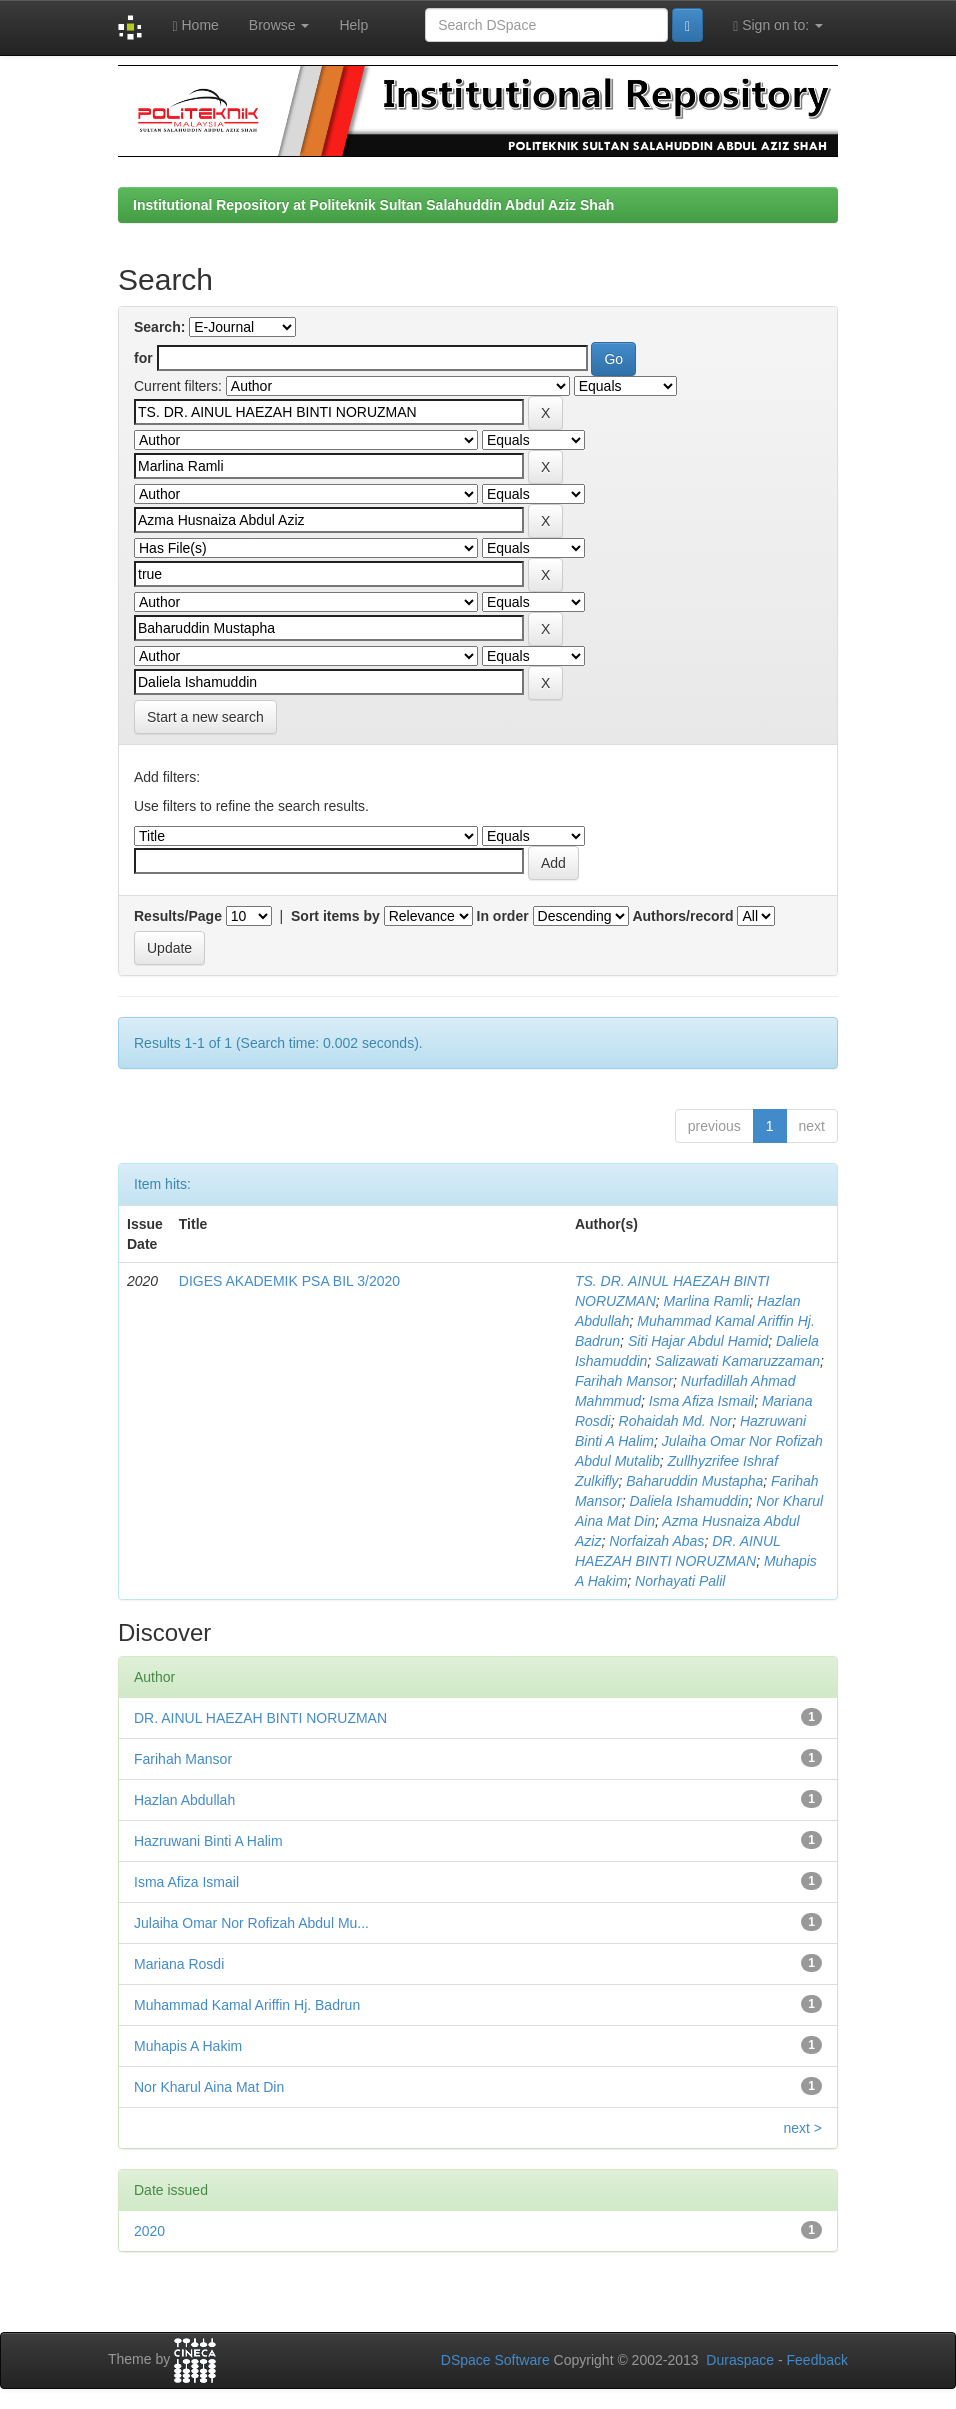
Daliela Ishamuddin (688, 1501)
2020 (149, 2231)
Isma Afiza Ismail (701, 1401)
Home (195, 25)
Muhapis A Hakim (188, 2046)
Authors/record (682, 916)
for (143, 358)
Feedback (817, 2360)
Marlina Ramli (707, 1301)
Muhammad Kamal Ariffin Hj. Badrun (247, 2005)
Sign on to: (778, 25)
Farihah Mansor (624, 1381)
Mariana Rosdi (179, 1964)
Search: (159, 327)
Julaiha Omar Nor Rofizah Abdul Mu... (251, 1923)
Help (353, 25)
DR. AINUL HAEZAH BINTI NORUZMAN (260, 1718)
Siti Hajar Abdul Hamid (698, 1341)
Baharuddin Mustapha (694, 1481)
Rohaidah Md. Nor (676, 1421)
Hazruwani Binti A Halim (208, 1841)
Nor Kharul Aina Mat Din (209, 2087)
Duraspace (740, 2360)
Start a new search (205, 717)
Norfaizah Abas (656, 1541)
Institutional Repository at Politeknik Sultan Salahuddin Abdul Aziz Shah (373, 205)
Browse (279, 25)
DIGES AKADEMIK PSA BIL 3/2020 (289, 1281)
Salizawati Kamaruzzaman (737, 1361)
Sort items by (335, 916)
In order (503, 916)
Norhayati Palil (680, 1581)
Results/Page (178, 916)
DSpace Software (495, 2360)
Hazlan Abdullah (184, 1800)
